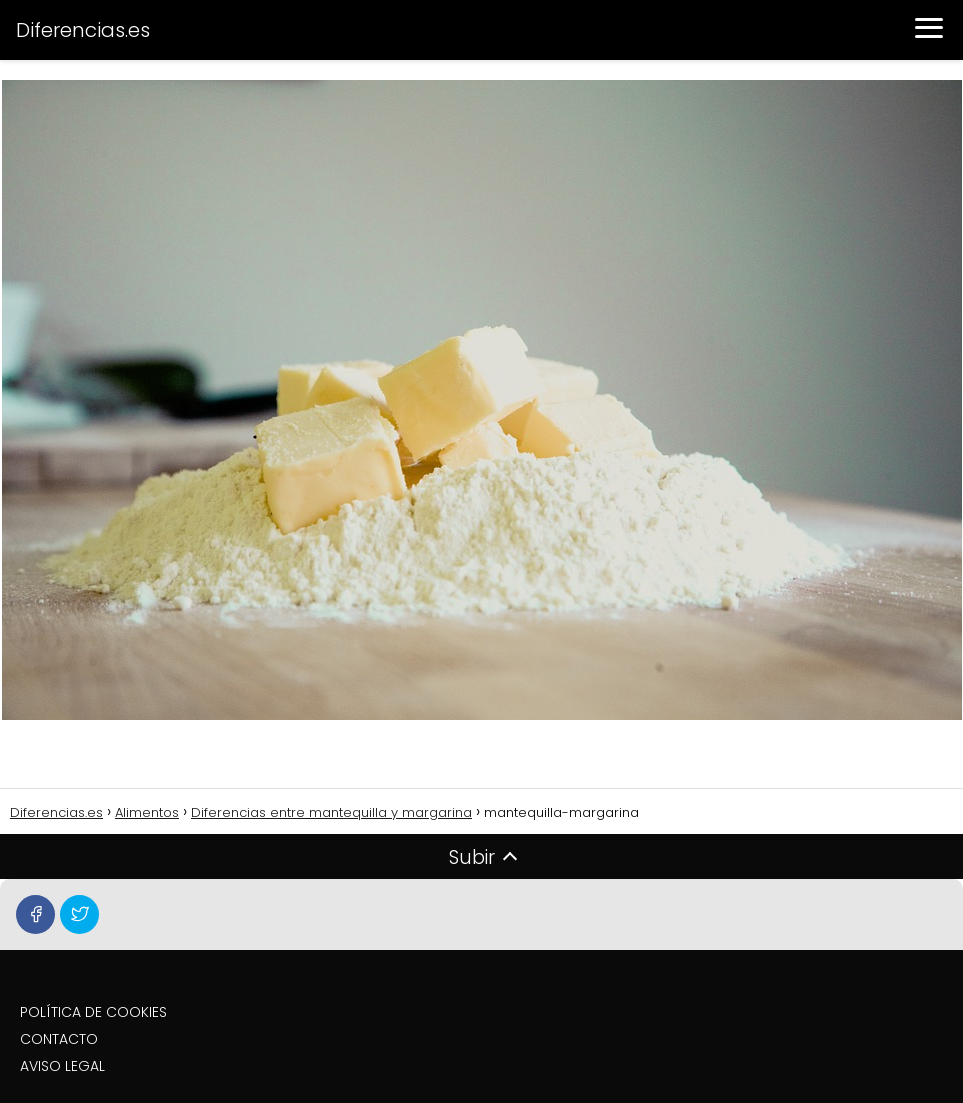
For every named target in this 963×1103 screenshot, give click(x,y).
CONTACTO (59, 1039)
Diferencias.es (83, 30)
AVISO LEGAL (62, 1066)
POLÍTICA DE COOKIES (93, 1012)
